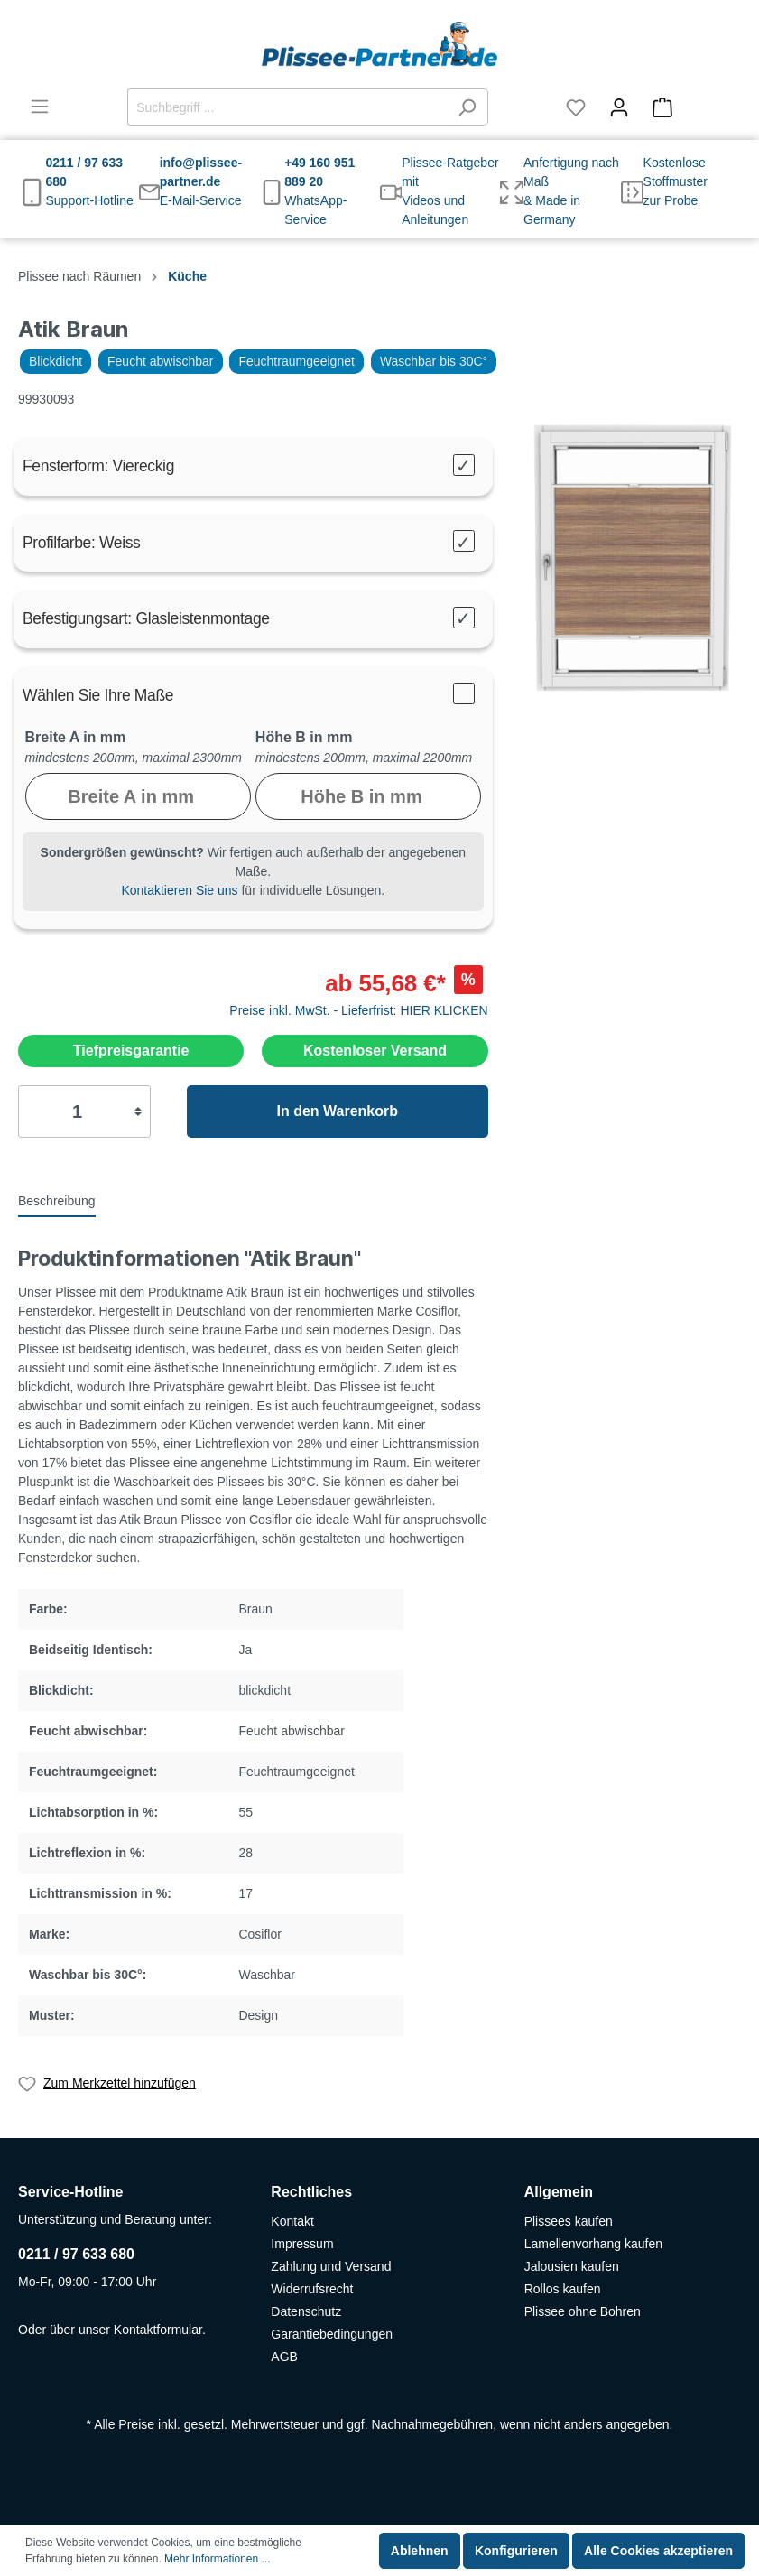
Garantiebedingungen (332, 2334)
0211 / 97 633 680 (76, 2254)
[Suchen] (467, 107)
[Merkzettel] (575, 107)
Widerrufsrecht (312, 2289)
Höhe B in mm (304, 737)
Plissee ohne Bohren (582, 2311)
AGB (284, 2356)
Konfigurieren (516, 2550)
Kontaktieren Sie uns (179, 890)
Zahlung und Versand (331, 2266)
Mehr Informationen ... (217, 2559)
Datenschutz (306, 2311)
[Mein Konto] (619, 107)
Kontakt (292, 2221)
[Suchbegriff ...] (287, 107)
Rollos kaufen (562, 2289)
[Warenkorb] (691, 107)
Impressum (302, 2244)
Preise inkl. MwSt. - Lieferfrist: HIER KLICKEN (358, 1010)
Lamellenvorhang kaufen (593, 2244)
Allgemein (558, 2191)
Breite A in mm (75, 737)
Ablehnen (420, 2550)
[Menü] (39, 106)
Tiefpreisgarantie (131, 1050)
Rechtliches (311, 2191)
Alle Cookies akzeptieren (658, 2550)
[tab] (57, 1200)
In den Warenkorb (337, 1111)
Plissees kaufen (568, 2221)
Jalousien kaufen (571, 2266)
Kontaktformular (158, 2329)
